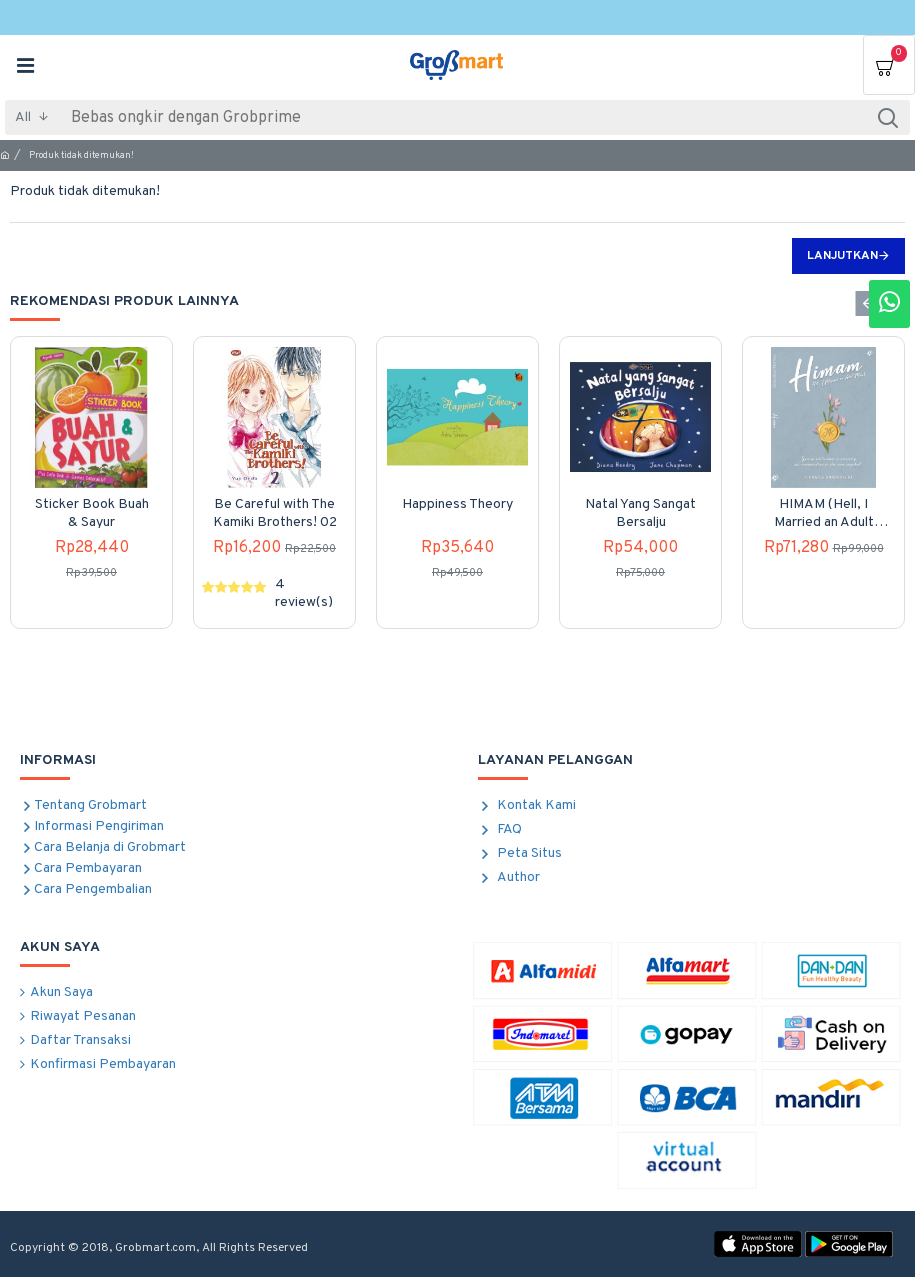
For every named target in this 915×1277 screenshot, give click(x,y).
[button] (867, 303)
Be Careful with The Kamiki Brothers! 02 (275, 513)
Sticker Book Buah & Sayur (92, 513)
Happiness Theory (457, 504)
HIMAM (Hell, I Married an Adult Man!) (824, 514)
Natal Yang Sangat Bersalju (640, 513)
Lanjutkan (842, 256)
